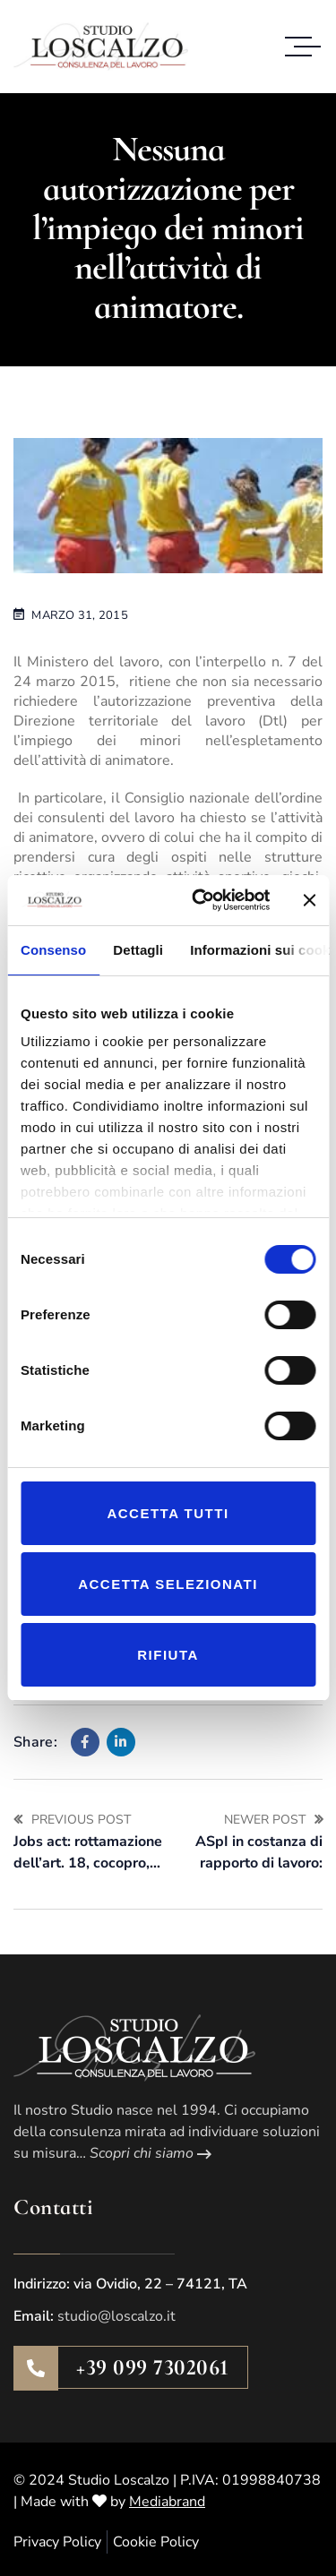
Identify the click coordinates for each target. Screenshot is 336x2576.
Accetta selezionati (168, 1584)
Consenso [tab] (53, 949)
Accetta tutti (167, 1513)
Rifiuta (168, 1654)
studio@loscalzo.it (116, 2316)
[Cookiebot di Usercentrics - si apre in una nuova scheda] (200, 900)
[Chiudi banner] (309, 900)
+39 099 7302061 (152, 2367)
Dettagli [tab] (138, 949)
